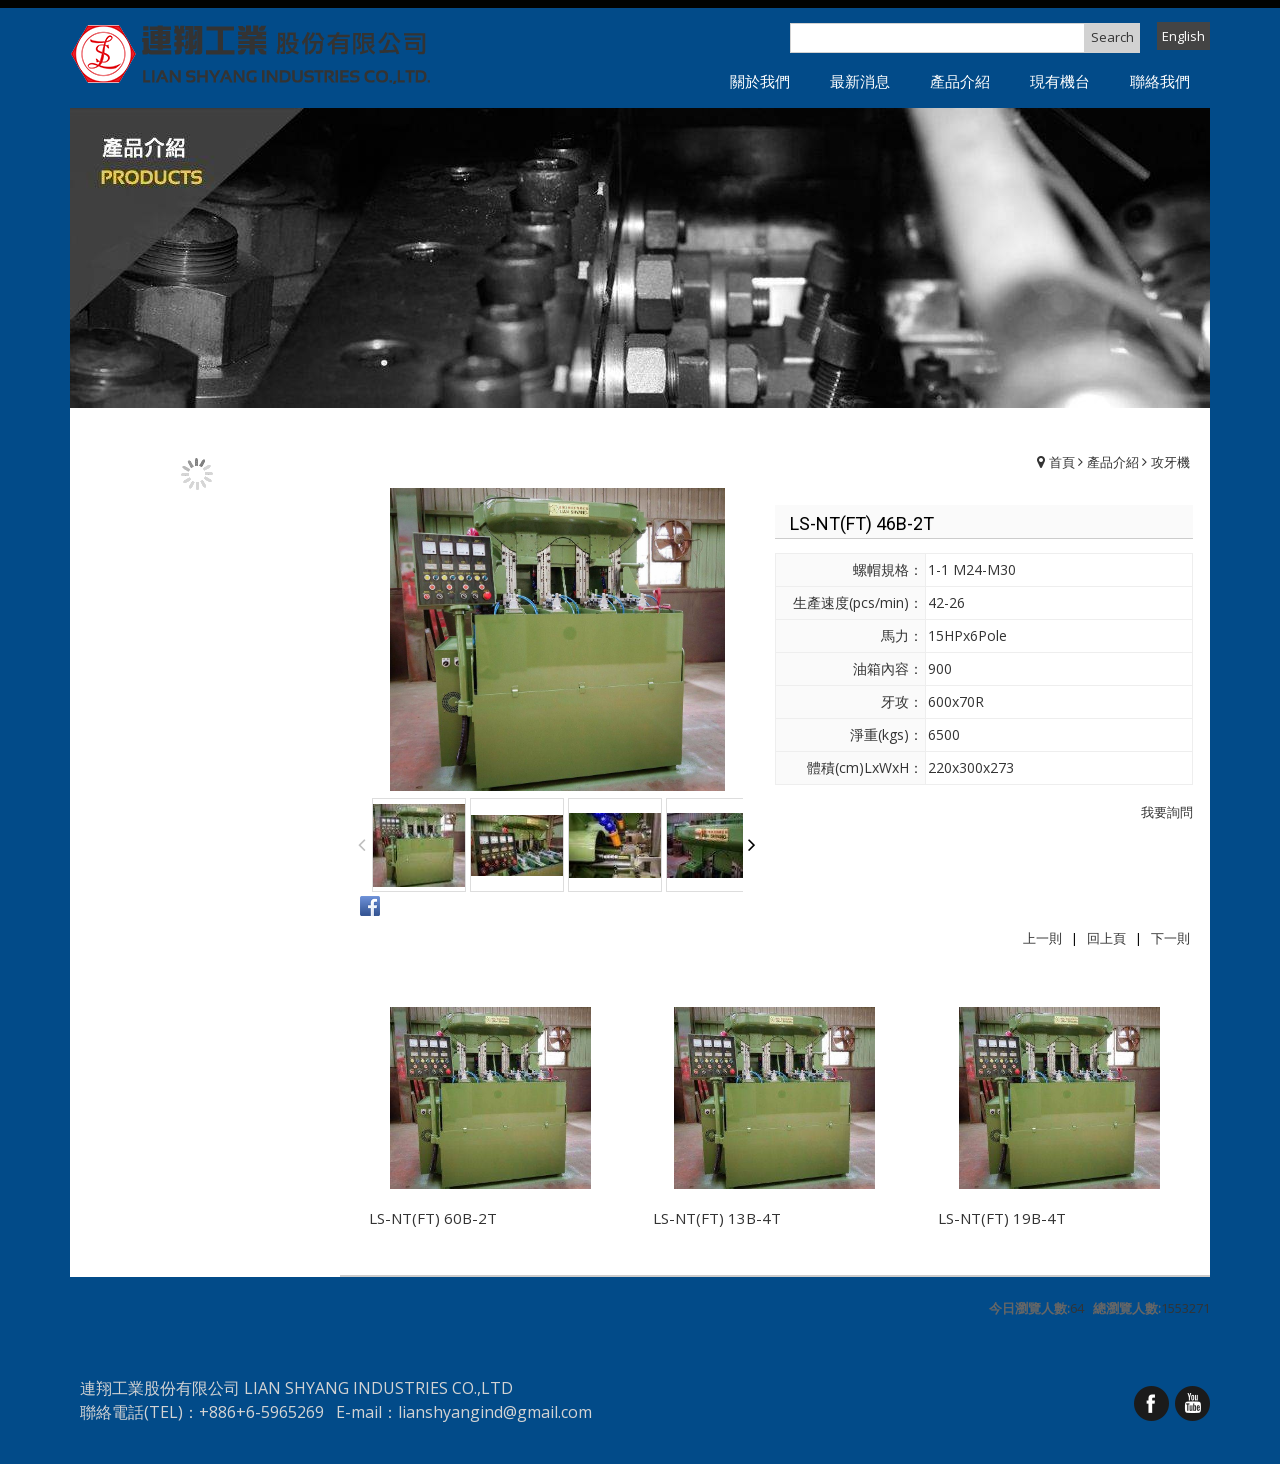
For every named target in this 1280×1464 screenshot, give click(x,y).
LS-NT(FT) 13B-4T (717, 1218)
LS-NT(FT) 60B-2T (433, 1218)
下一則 (1170, 938)
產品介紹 (1113, 462)
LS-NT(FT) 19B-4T (1002, 1218)
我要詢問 (1167, 812)
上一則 (1042, 938)
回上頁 (1106, 938)
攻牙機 (1170, 462)
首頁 (1062, 462)
